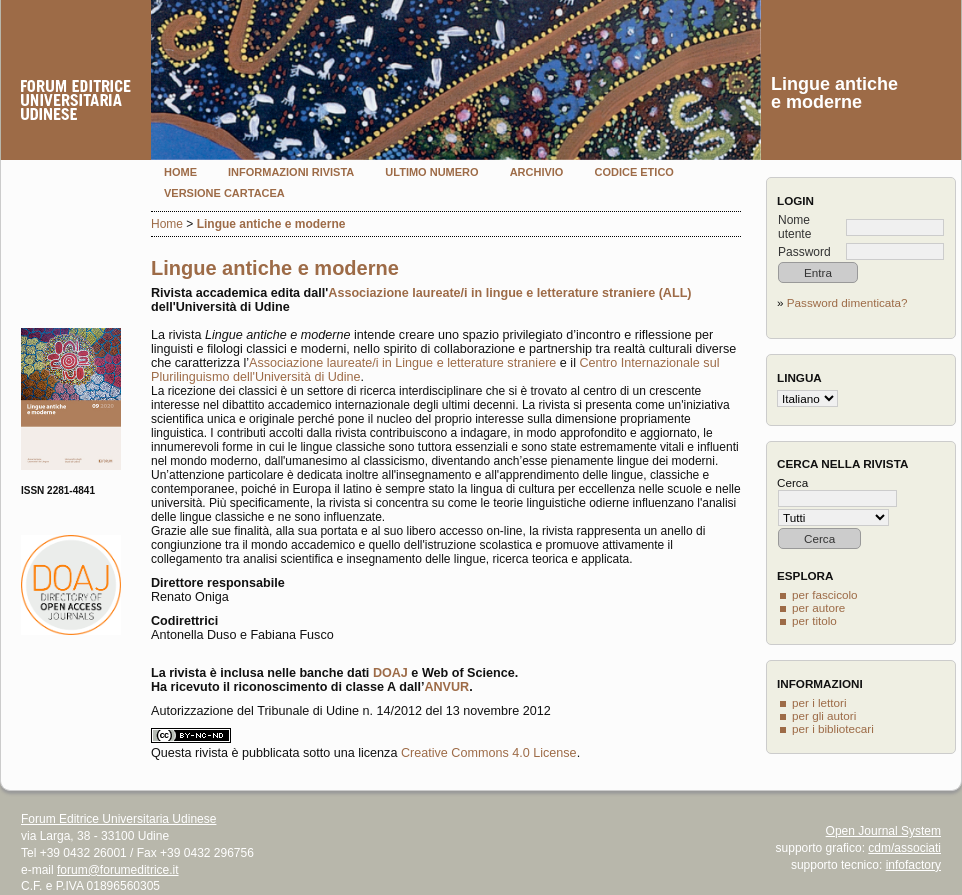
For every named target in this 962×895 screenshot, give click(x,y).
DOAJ (390, 673)
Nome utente (794, 227)
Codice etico (633, 172)
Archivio (537, 172)
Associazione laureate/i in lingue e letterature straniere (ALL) (509, 293)
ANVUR (446, 687)
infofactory (913, 865)
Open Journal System (883, 831)
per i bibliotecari (833, 728)
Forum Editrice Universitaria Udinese (118, 819)
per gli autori (824, 715)
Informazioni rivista (291, 172)
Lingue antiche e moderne (271, 224)
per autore (818, 607)
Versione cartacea (224, 193)
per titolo (814, 620)
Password (804, 252)
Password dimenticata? (847, 302)
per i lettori (819, 702)
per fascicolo (825, 594)
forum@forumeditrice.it (118, 870)
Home (180, 172)
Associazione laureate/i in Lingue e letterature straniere (402, 363)
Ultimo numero (431, 172)
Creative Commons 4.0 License (489, 753)
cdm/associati (904, 848)
